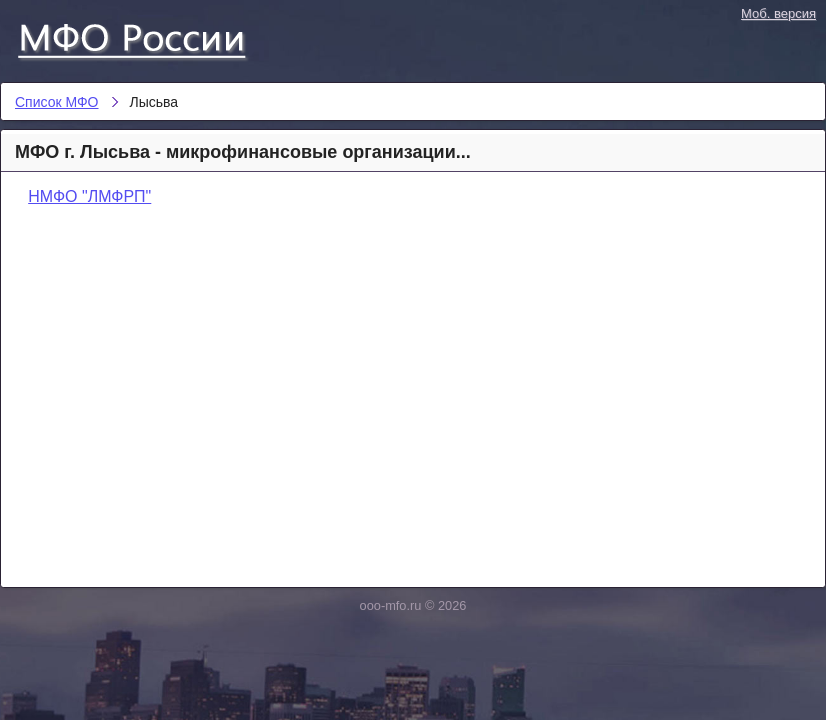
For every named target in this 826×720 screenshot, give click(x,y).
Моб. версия (778, 13)
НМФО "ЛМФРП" (89, 196)
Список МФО (150, 37)
